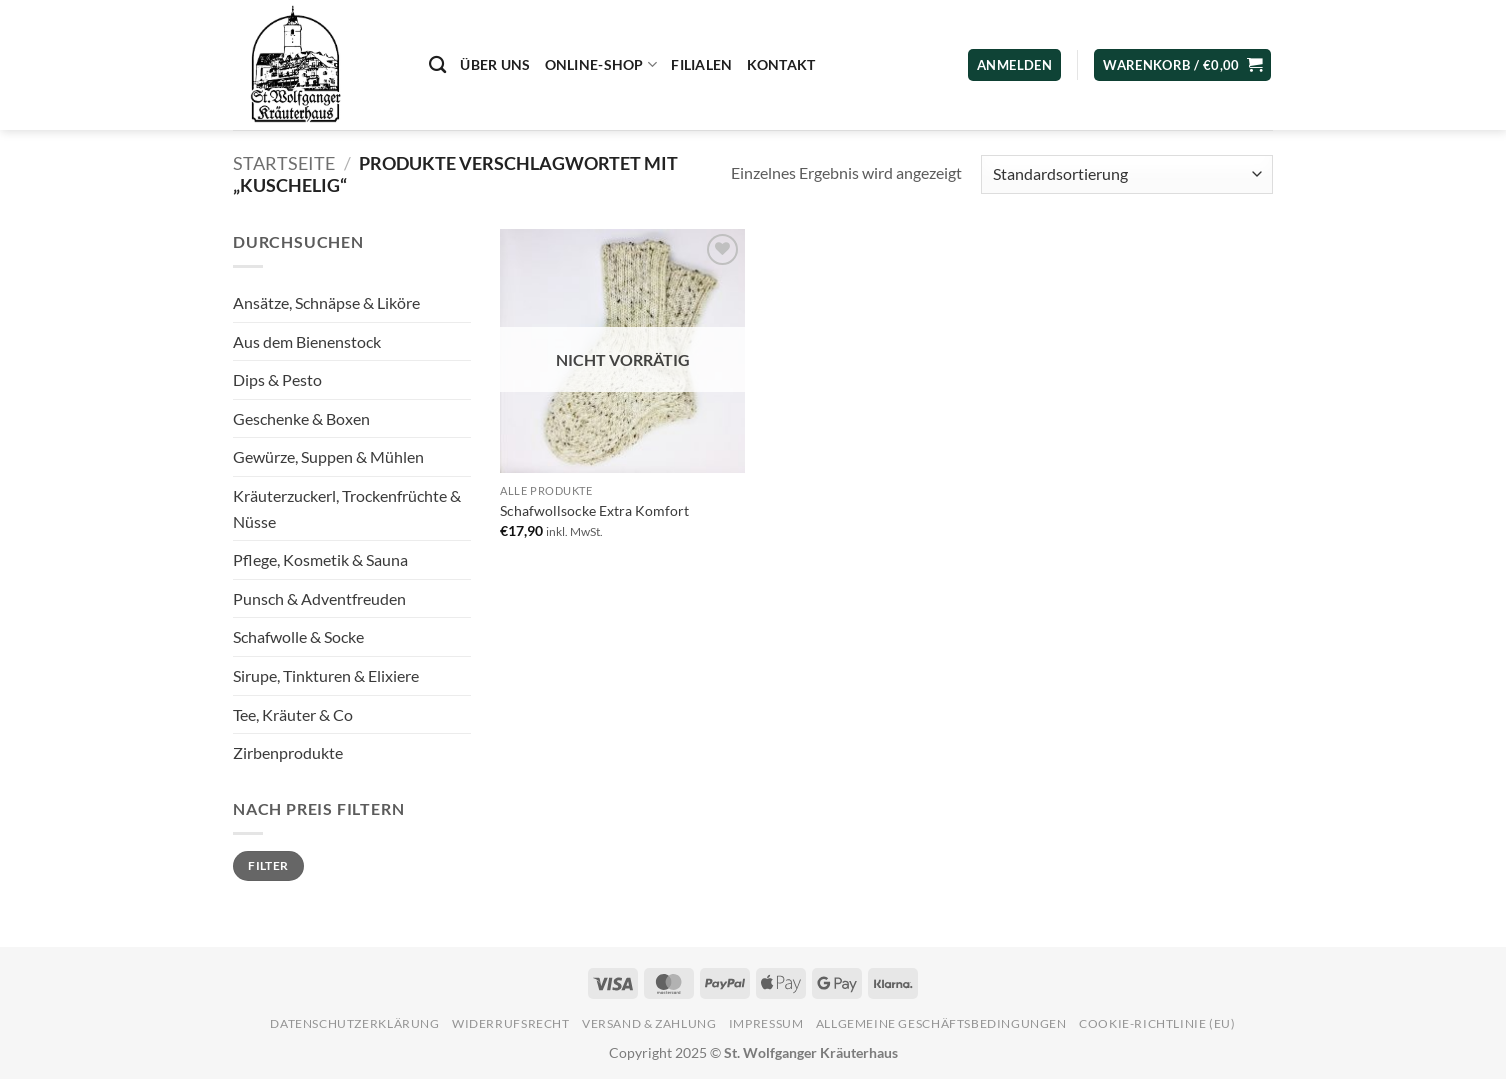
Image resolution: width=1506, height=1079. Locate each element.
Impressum (766, 1023)
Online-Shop (601, 64)
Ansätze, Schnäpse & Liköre (326, 302)
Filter (268, 865)
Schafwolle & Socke (298, 636)
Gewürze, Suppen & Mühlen (328, 456)
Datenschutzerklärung (354, 1023)
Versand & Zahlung (649, 1023)
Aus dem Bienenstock (307, 341)
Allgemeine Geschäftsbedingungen (941, 1023)
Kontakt (781, 64)
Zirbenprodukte (288, 752)
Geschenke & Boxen (301, 418)
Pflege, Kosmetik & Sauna (320, 559)
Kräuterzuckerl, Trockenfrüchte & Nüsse (347, 508)
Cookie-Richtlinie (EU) (1157, 1023)
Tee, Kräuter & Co (293, 714)
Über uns (495, 64)
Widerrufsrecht (511, 1023)
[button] (1182, 65)
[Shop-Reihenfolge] (1127, 174)
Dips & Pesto (277, 379)
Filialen (701, 64)
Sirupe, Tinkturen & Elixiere (326, 675)
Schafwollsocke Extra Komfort (594, 510)
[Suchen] (437, 65)
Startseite (284, 163)
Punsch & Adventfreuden (319, 598)
